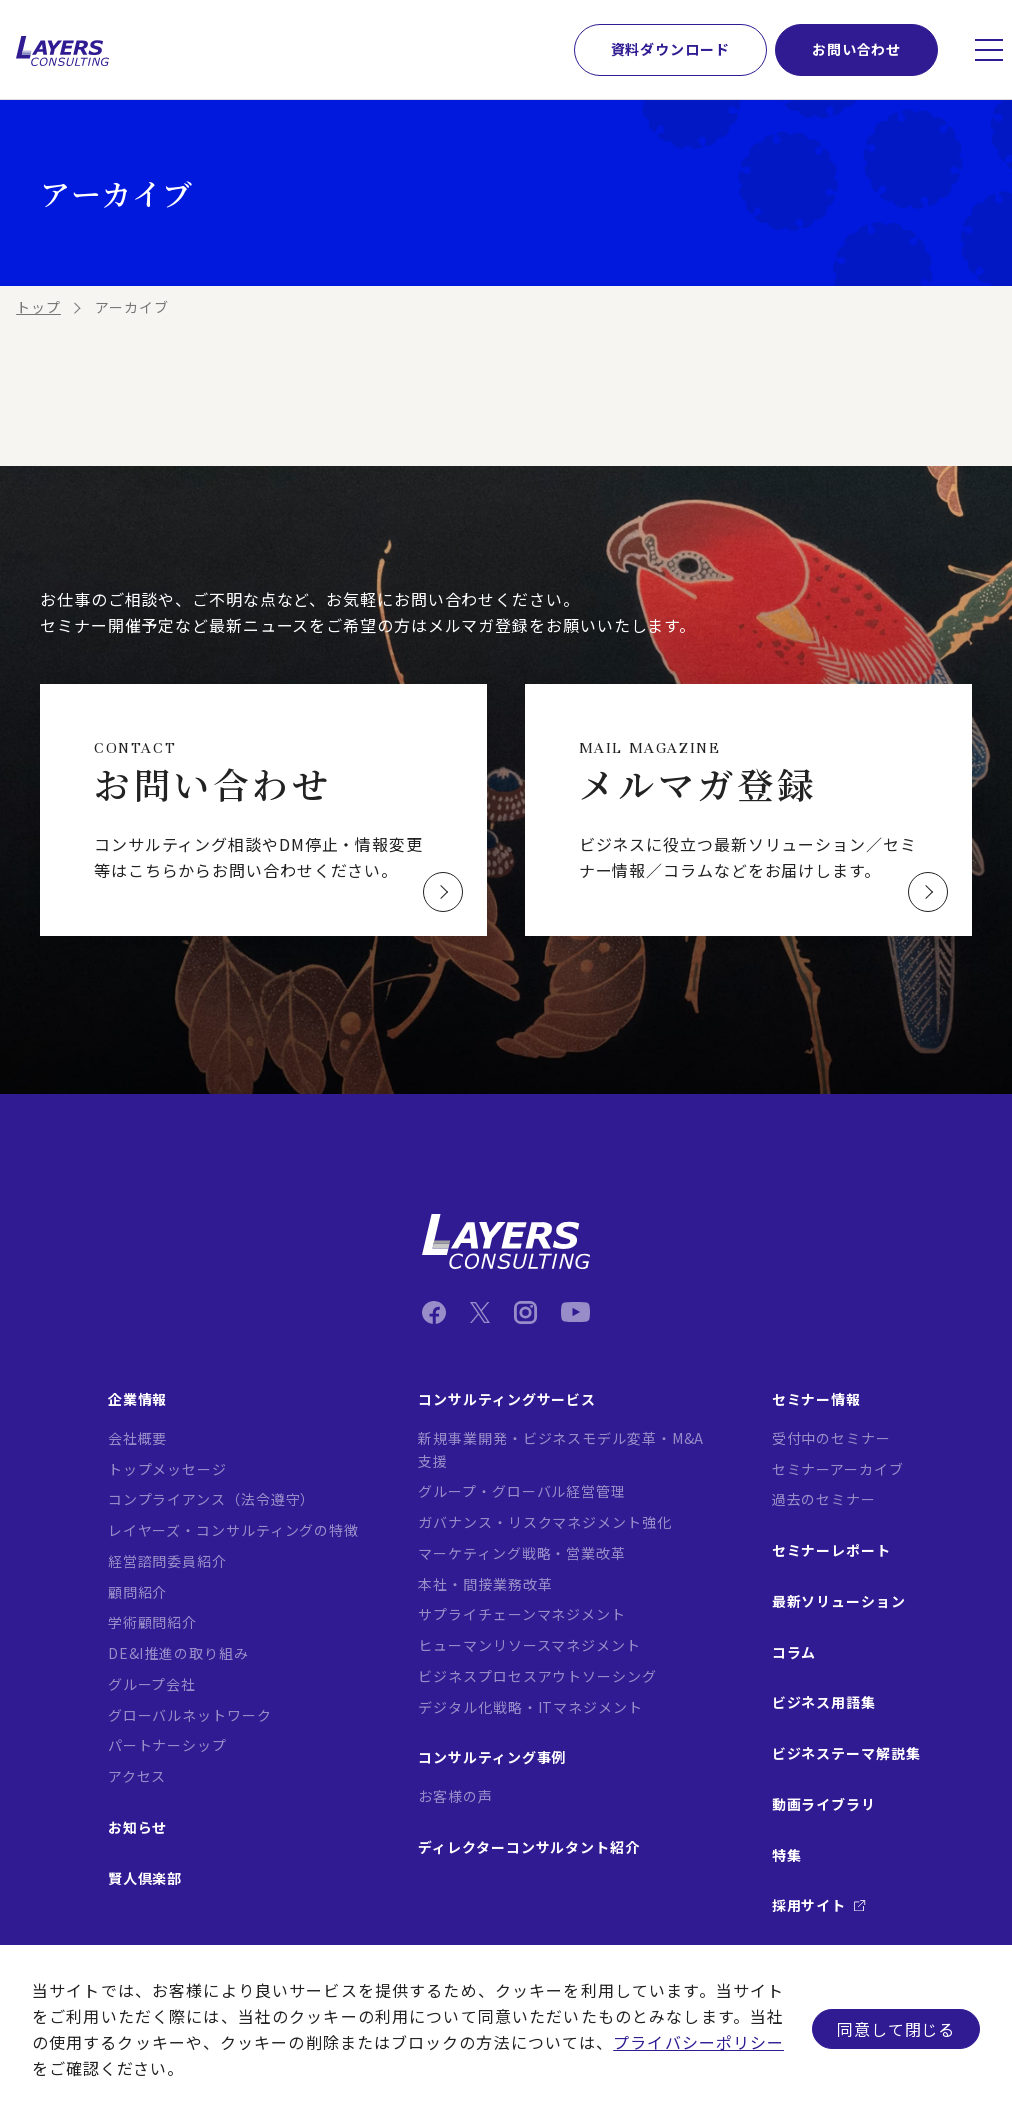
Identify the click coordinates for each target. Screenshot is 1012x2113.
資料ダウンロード (670, 49)
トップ (38, 307)
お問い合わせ (856, 49)
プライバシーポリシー (698, 2042)
